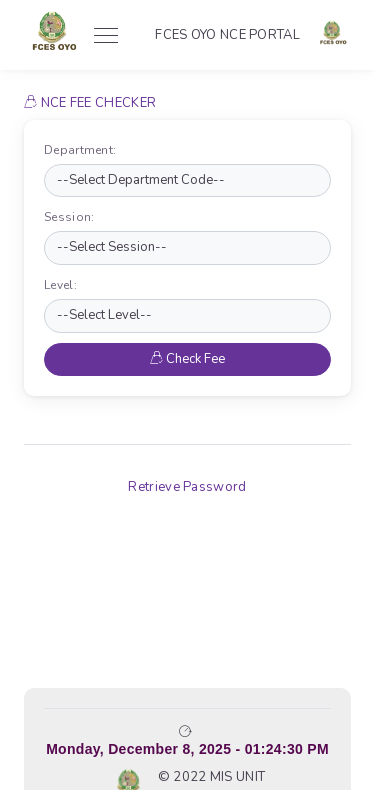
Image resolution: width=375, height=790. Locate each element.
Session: (73, 217)
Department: (84, 150)
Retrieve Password (187, 487)
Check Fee (187, 359)
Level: (64, 285)
